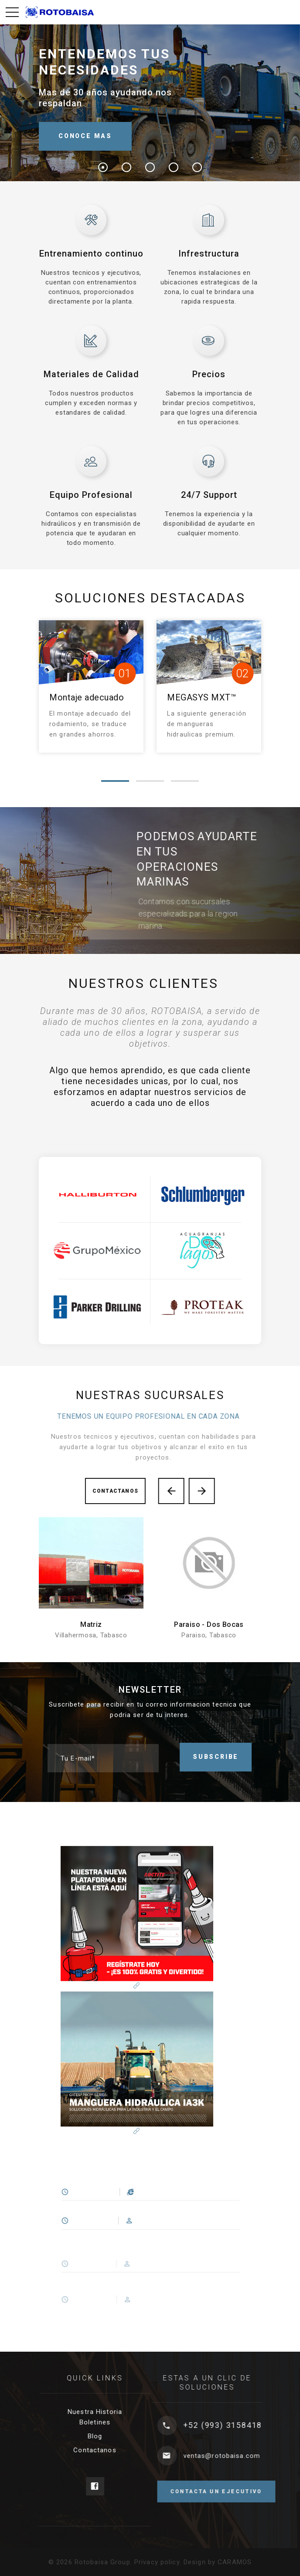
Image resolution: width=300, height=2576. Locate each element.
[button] (115, 781)
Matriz (91, 1624)
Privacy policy (157, 2562)
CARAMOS (235, 2562)
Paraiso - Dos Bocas (209, 1624)
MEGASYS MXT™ (201, 697)
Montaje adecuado (86, 697)
